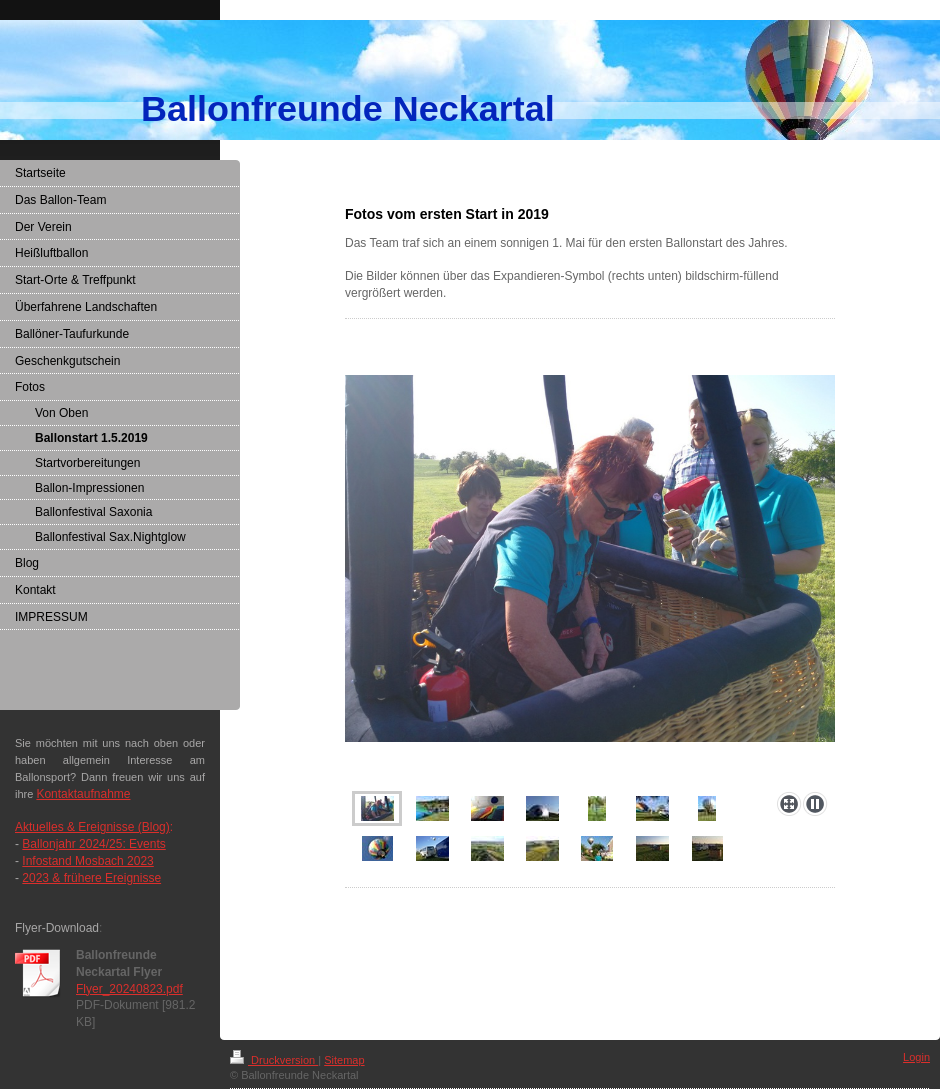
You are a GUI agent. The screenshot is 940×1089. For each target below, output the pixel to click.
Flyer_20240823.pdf (129, 989)
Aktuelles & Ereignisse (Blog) (92, 827)
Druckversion (274, 1060)
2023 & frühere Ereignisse (91, 878)
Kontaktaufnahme (83, 794)
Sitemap (344, 1060)
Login (916, 1057)
